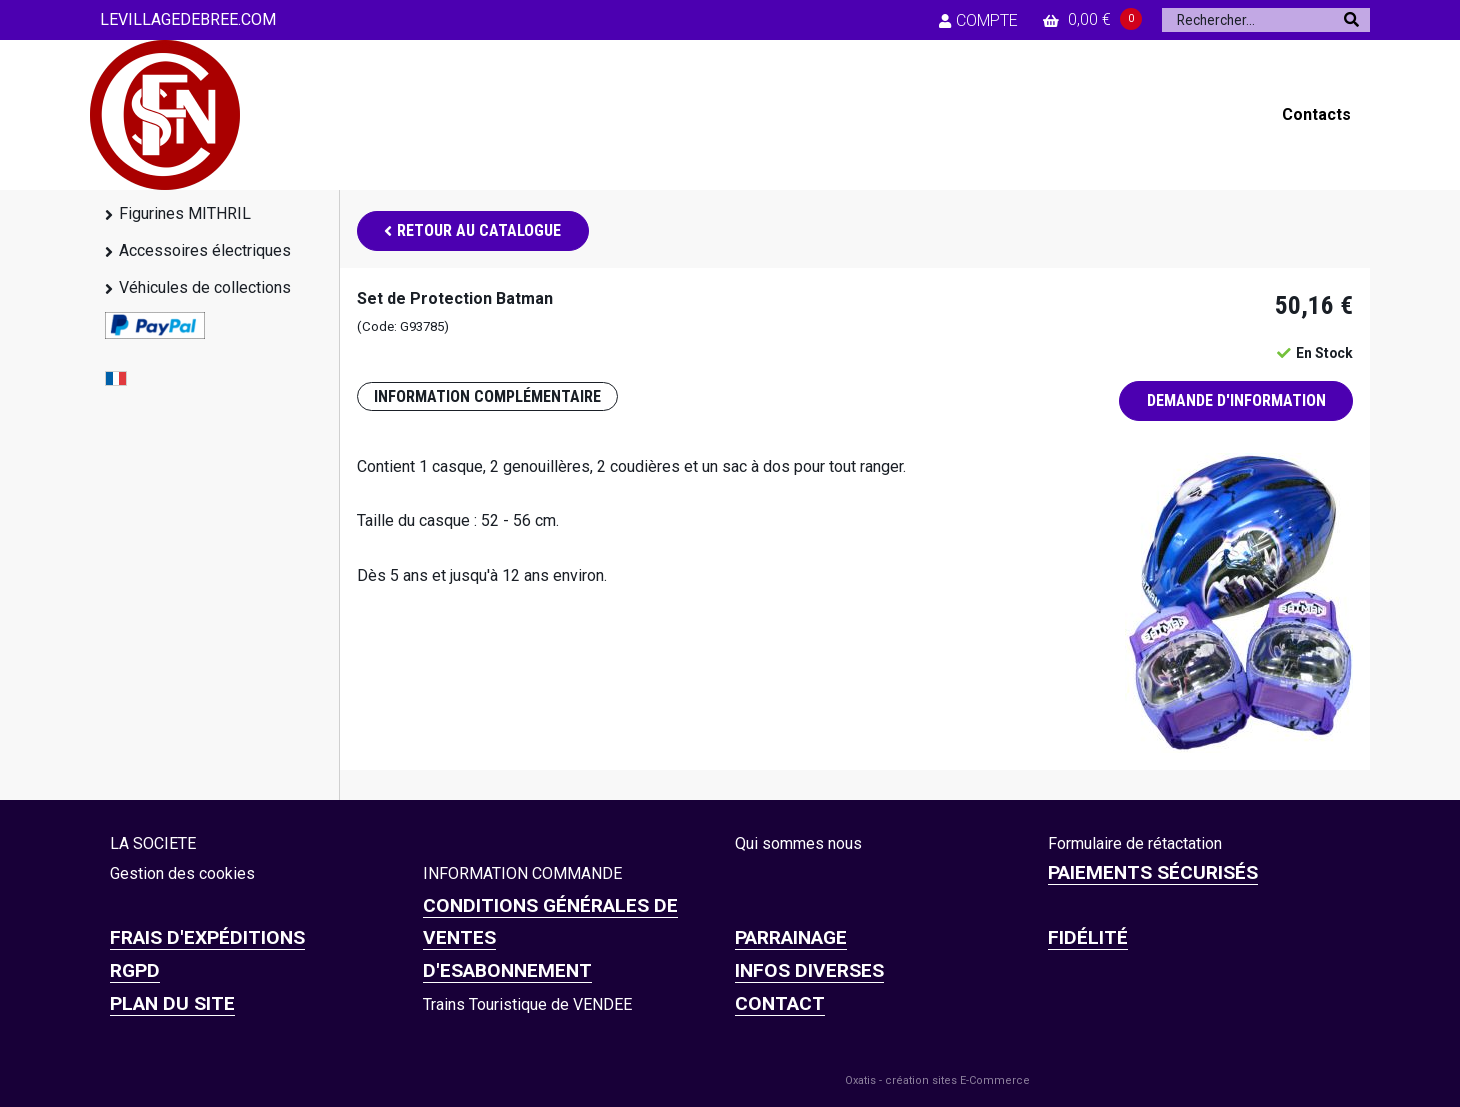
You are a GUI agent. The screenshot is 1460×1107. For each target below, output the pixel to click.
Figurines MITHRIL (185, 213)
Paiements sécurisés (1153, 872)
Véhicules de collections (205, 287)
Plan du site (172, 1003)
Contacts (1316, 114)
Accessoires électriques (205, 250)
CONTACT (780, 1003)
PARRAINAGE (791, 937)
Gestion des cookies (182, 873)
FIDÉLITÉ (1088, 937)
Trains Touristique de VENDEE (527, 1004)
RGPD (135, 970)
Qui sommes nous (798, 843)
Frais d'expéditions (207, 937)
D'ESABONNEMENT (507, 970)
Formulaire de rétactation (1135, 843)
